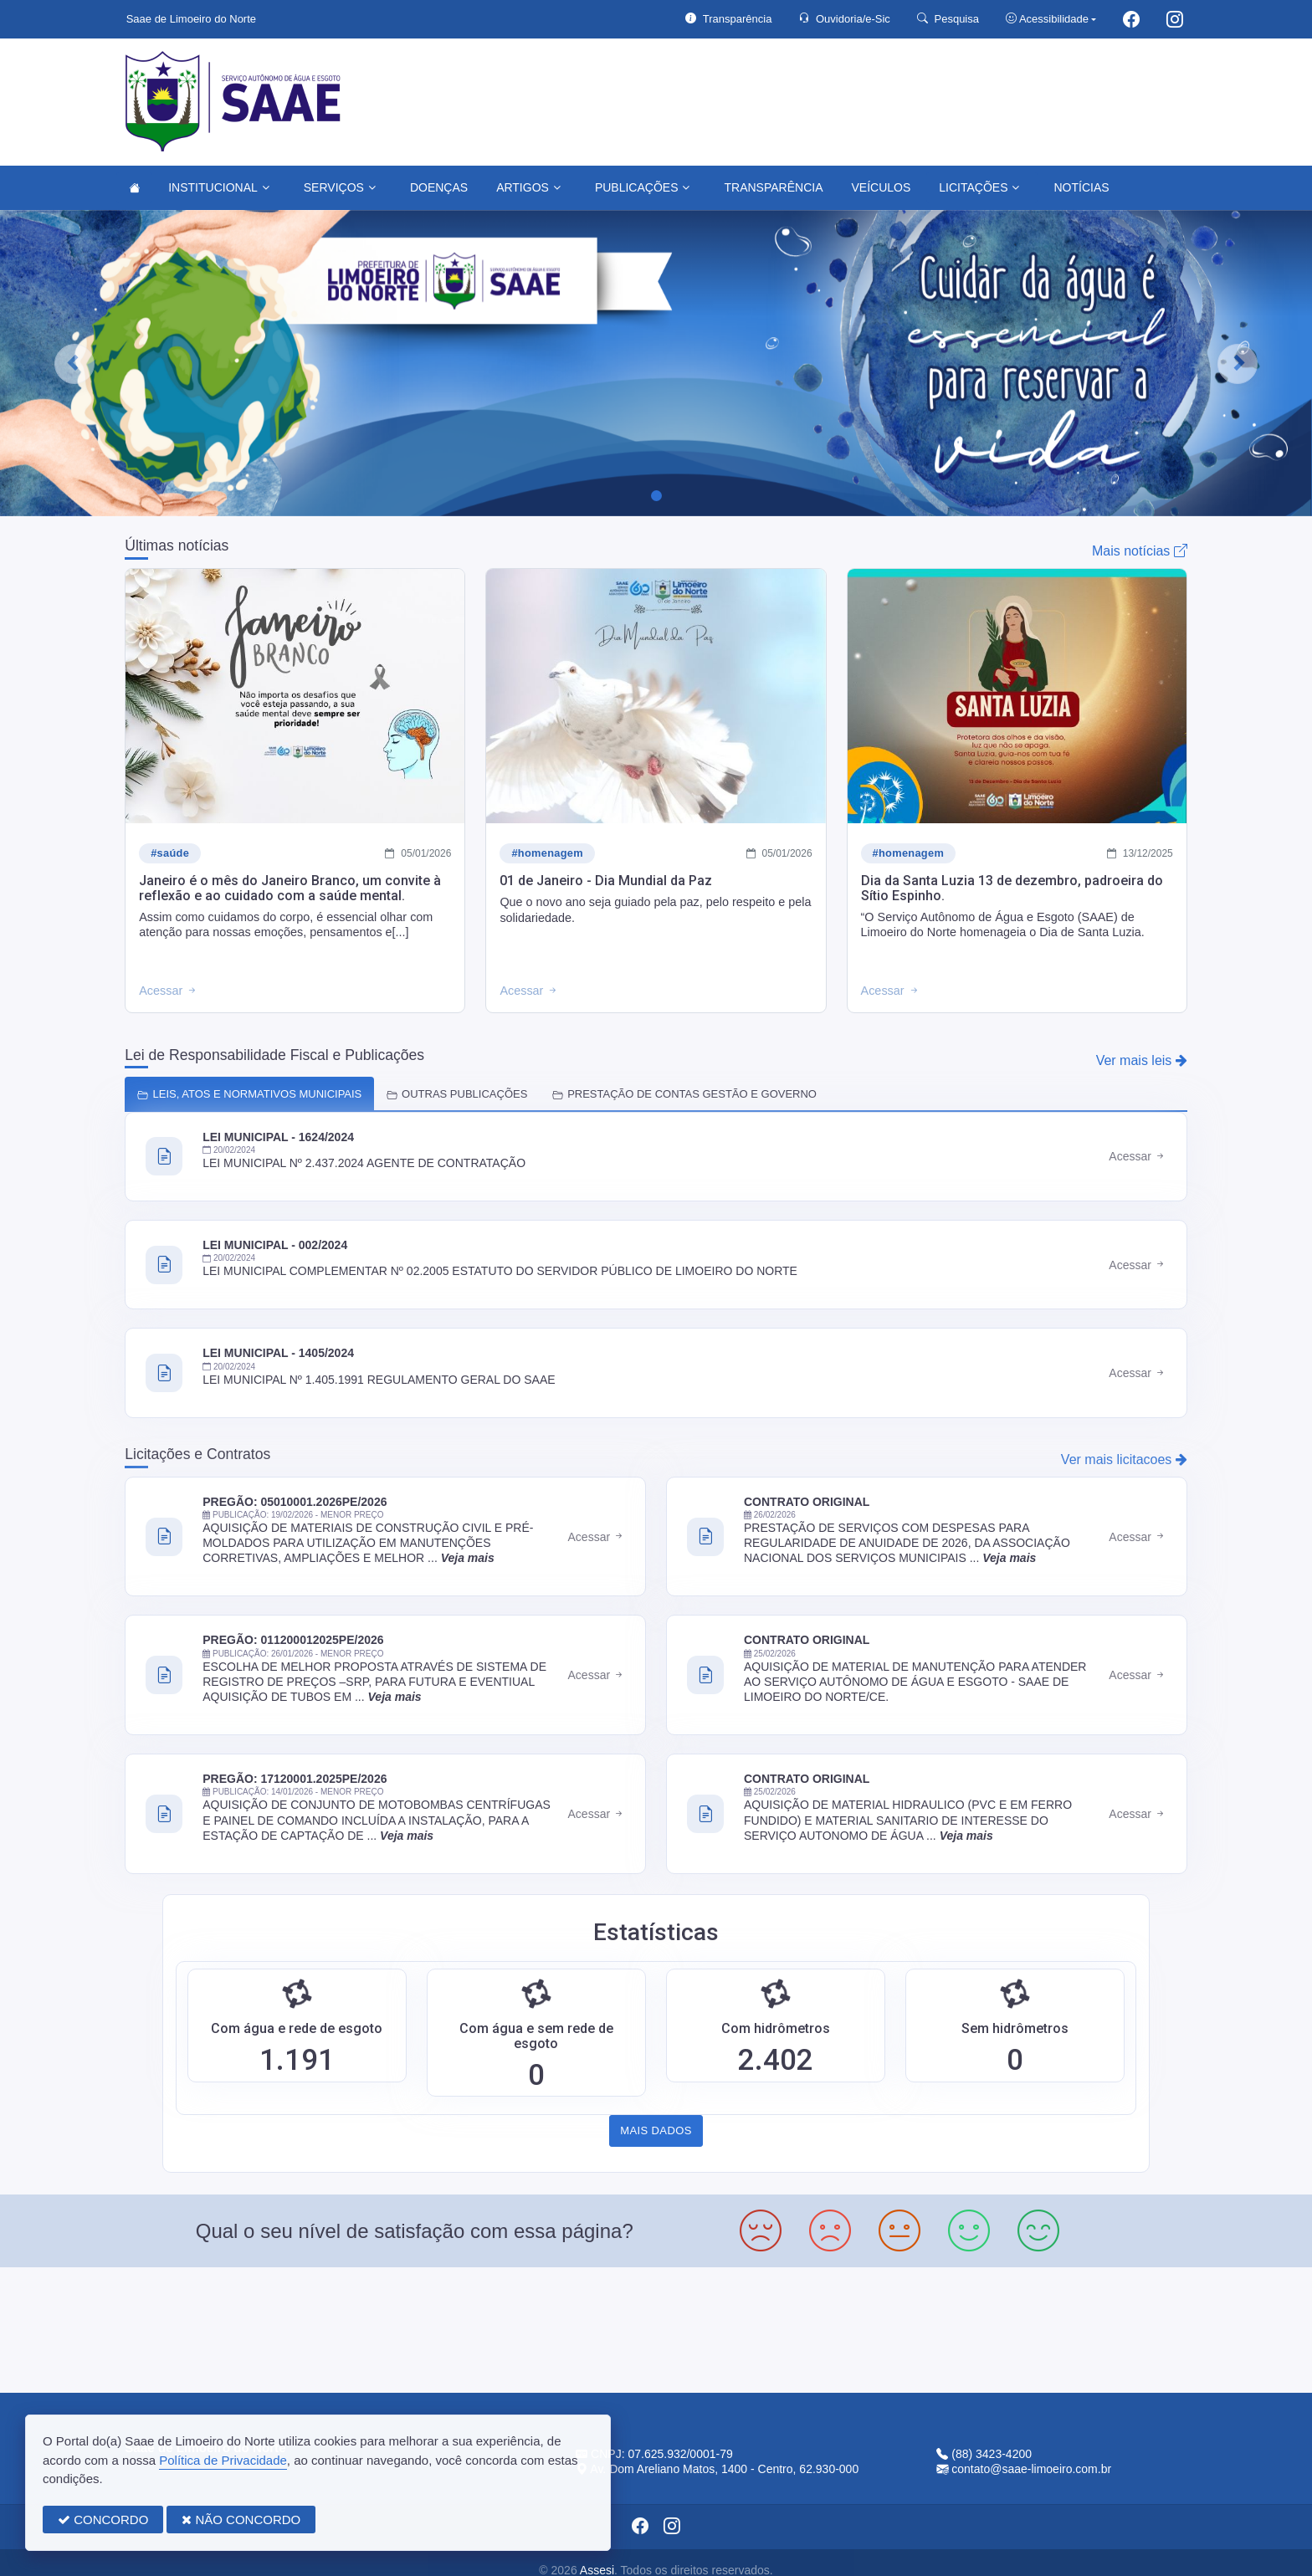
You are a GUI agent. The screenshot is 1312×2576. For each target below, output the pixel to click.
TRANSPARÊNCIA (773, 187)
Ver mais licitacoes (1124, 1459)
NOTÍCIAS (1081, 187)
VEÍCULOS (880, 187)
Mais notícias (1139, 551)
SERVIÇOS (340, 187)
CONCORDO (103, 2519)
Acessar (1137, 1156)
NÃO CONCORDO (241, 2519)
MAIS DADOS (656, 2130)
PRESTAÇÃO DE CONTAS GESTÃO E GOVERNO (684, 1094)
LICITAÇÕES (979, 187)
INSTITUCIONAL (218, 187)
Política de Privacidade (223, 2460)
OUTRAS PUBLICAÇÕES (456, 1094)
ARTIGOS (528, 187)
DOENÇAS (439, 187)
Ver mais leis (1141, 1060)
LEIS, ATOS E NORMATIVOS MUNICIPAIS (249, 1094)
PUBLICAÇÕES (642, 187)
